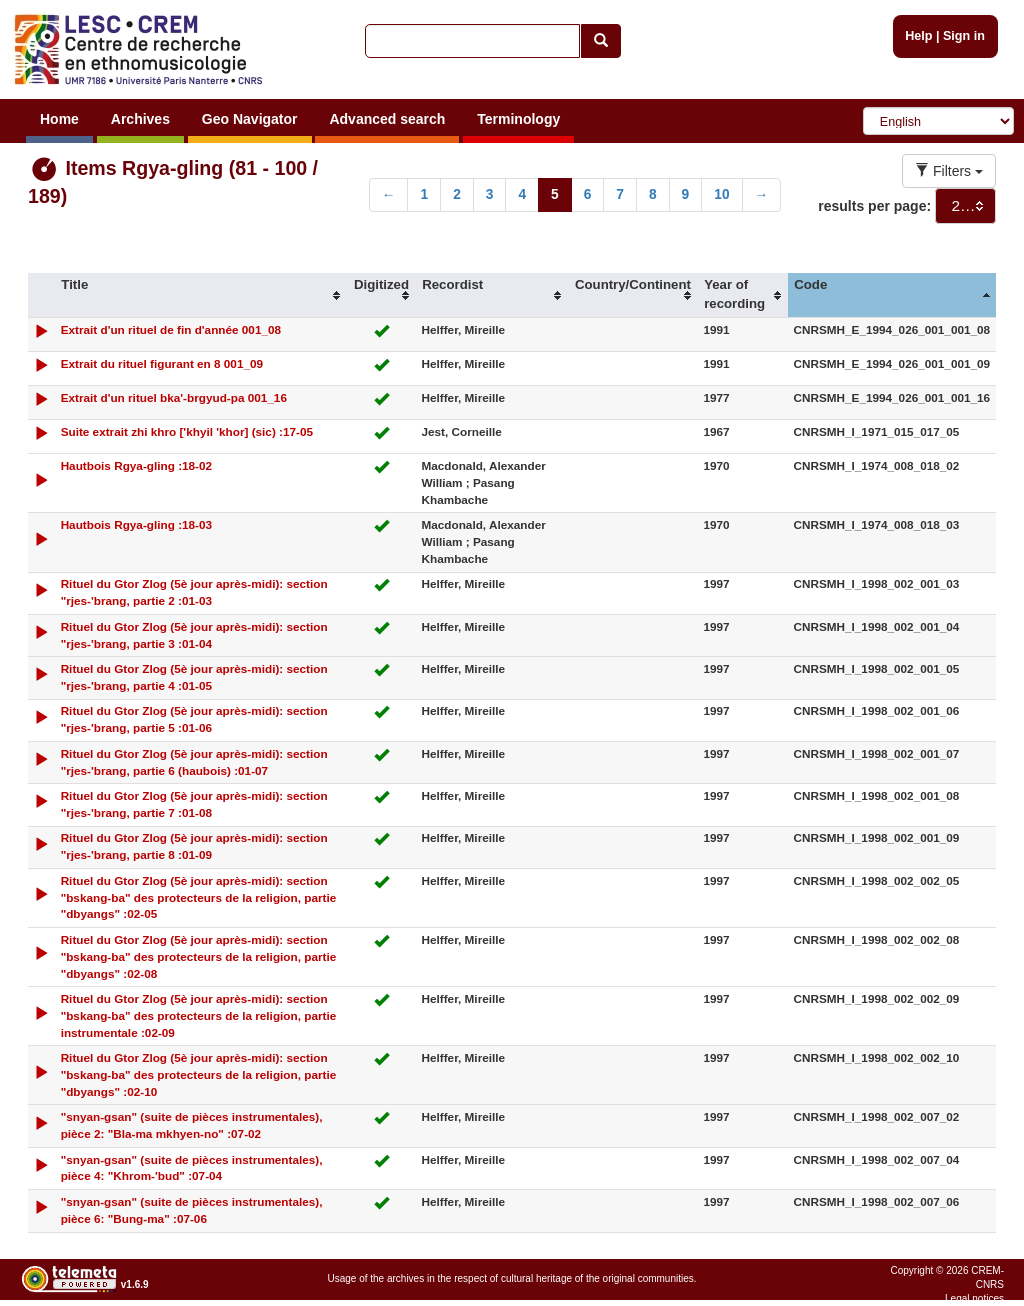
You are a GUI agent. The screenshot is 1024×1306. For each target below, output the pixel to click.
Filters (949, 171)
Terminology (518, 119)
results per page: (874, 206)
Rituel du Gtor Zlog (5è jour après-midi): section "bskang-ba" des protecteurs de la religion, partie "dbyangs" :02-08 (199, 956)
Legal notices (974, 1298)
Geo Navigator (250, 119)
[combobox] (965, 206)
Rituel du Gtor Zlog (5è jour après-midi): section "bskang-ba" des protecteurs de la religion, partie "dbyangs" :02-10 (199, 1074)
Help (918, 36)
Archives (140, 119)
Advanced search (387, 119)
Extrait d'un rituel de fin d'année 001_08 (171, 329)
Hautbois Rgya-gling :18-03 (136, 524)
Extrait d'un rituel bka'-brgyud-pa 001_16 (174, 397)
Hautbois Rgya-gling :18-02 (136, 465)
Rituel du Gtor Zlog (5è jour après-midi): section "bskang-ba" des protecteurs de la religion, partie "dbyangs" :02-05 (199, 897)
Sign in (964, 36)
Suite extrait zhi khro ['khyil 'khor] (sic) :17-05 (187, 431)
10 (721, 194)
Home (59, 119)
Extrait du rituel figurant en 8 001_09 (162, 363)
